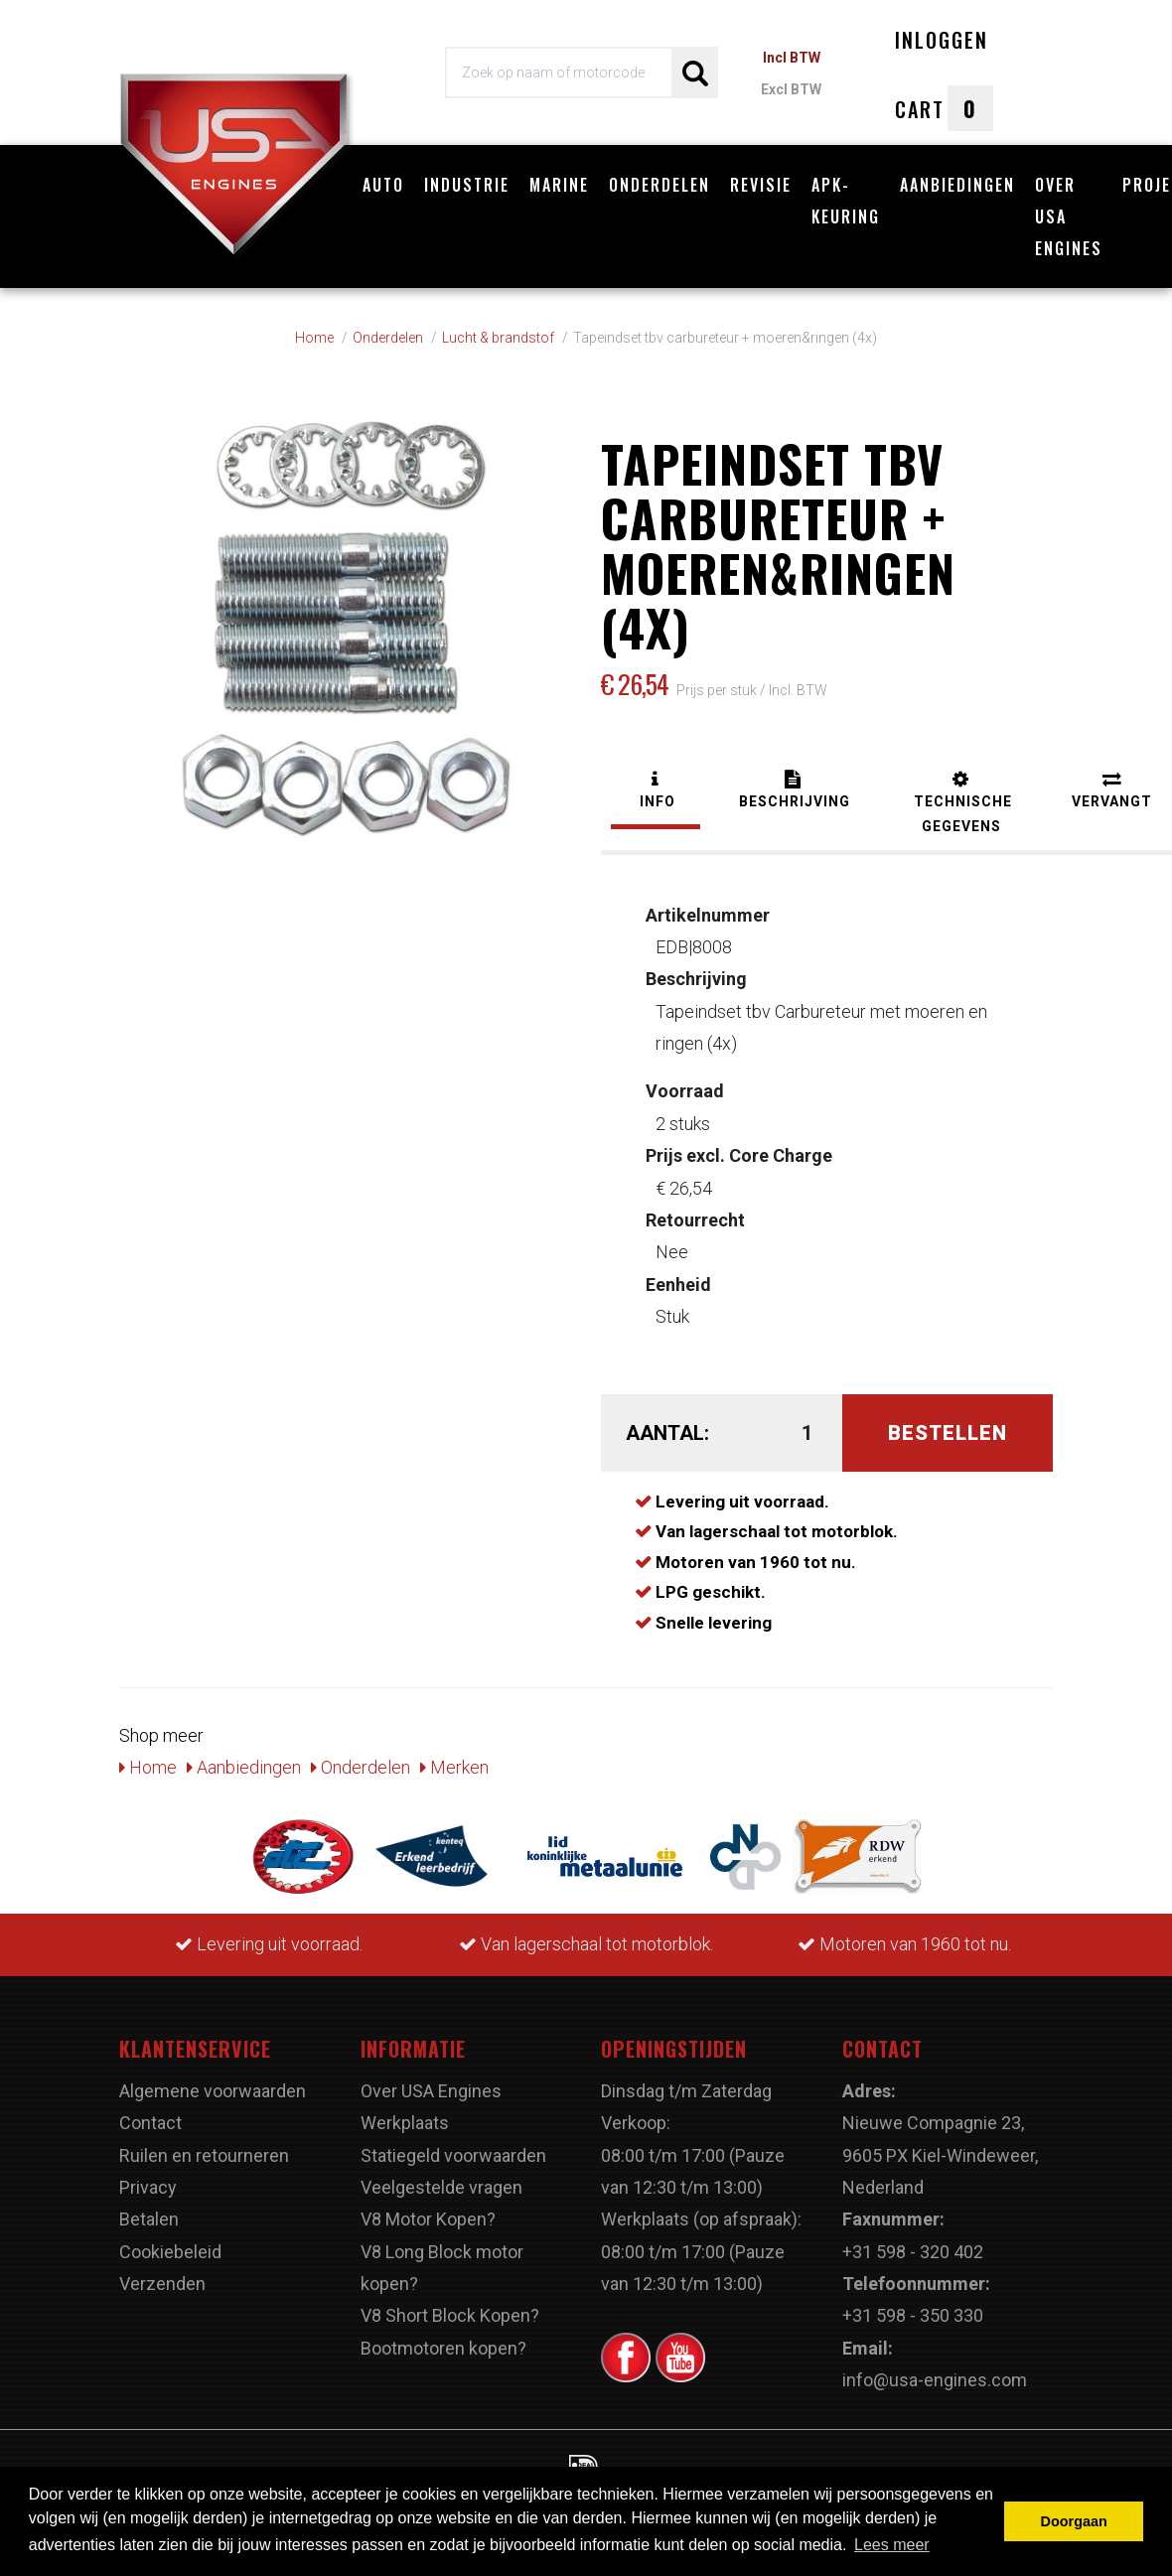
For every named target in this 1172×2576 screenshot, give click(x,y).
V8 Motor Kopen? (428, 2209)
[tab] (655, 782)
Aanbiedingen (957, 185)
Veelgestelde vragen (441, 2177)
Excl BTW (791, 89)
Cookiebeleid (170, 2240)
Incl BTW (791, 58)
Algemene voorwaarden (212, 2080)
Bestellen (947, 1422)
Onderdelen (659, 185)
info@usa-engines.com (934, 2370)
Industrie (467, 185)
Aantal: (666, 1422)
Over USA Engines (1068, 216)
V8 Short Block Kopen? (450, 2305)
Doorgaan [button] (1074, 2521)
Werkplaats (405, 2112)
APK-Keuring (845, 200)
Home (148, 1757)
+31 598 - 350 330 (912, 2305)
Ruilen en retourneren (204, 2144)
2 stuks (685, 1097)
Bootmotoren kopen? (443, 2337)
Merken (454, 1757)
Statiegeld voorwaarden (453, 2144)
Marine (559, 185)
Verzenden (162, 2273)
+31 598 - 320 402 (912, 2240)
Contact (150, 2112)
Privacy (148, 2177)
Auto (383, 185)
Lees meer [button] (892, 2544)
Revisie (761, 185)
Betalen (149, 2209)
